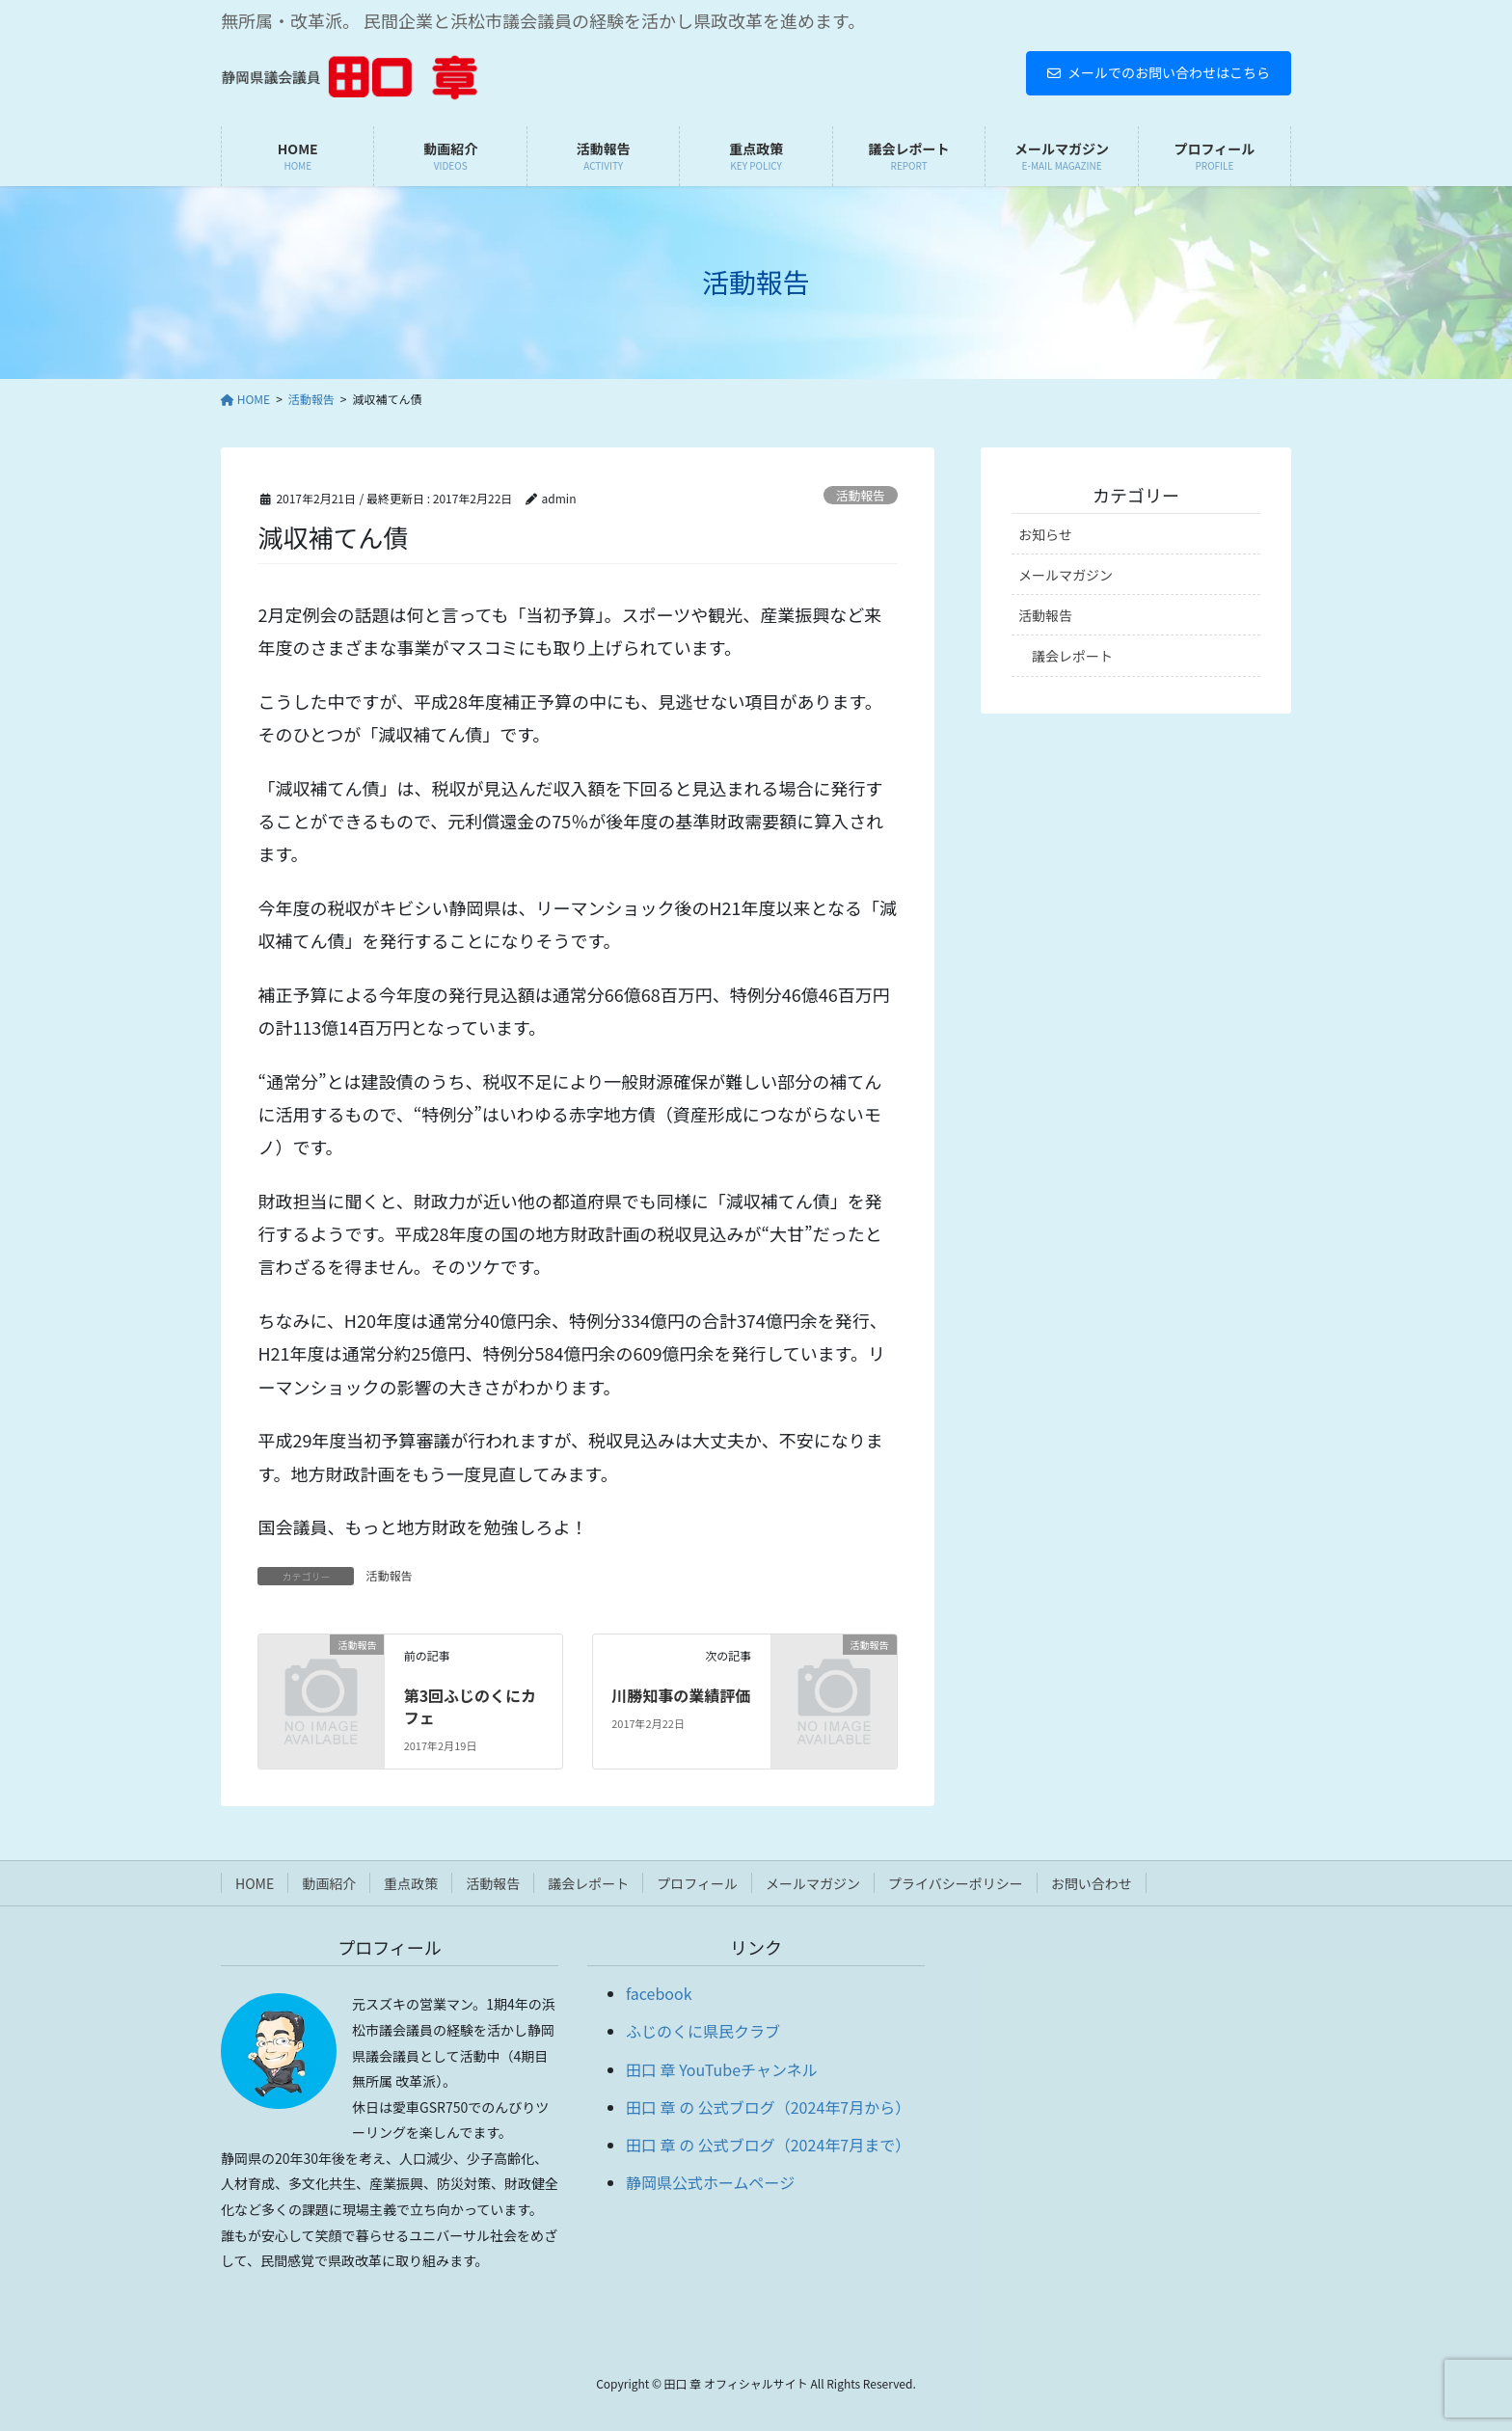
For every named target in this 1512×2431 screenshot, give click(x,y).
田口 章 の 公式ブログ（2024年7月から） (768, 2107)
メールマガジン (1065, 574)
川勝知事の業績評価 (680, 1695)
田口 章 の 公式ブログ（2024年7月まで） (768, 2144)
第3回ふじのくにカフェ (470, 1706)
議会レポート (1072, 655)
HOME (254, 1883)
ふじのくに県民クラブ (703, 2030)
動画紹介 (329, 1883)
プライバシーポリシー (955, 1883)
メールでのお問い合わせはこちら (1158, 72)
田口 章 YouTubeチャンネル (722, 2069)
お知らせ (1045, 534)
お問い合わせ (1091, 1883)
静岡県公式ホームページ (710, 2182)
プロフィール (697, 1883)
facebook (659, 1993)
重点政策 (411, 1883)
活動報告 (860, 495)
